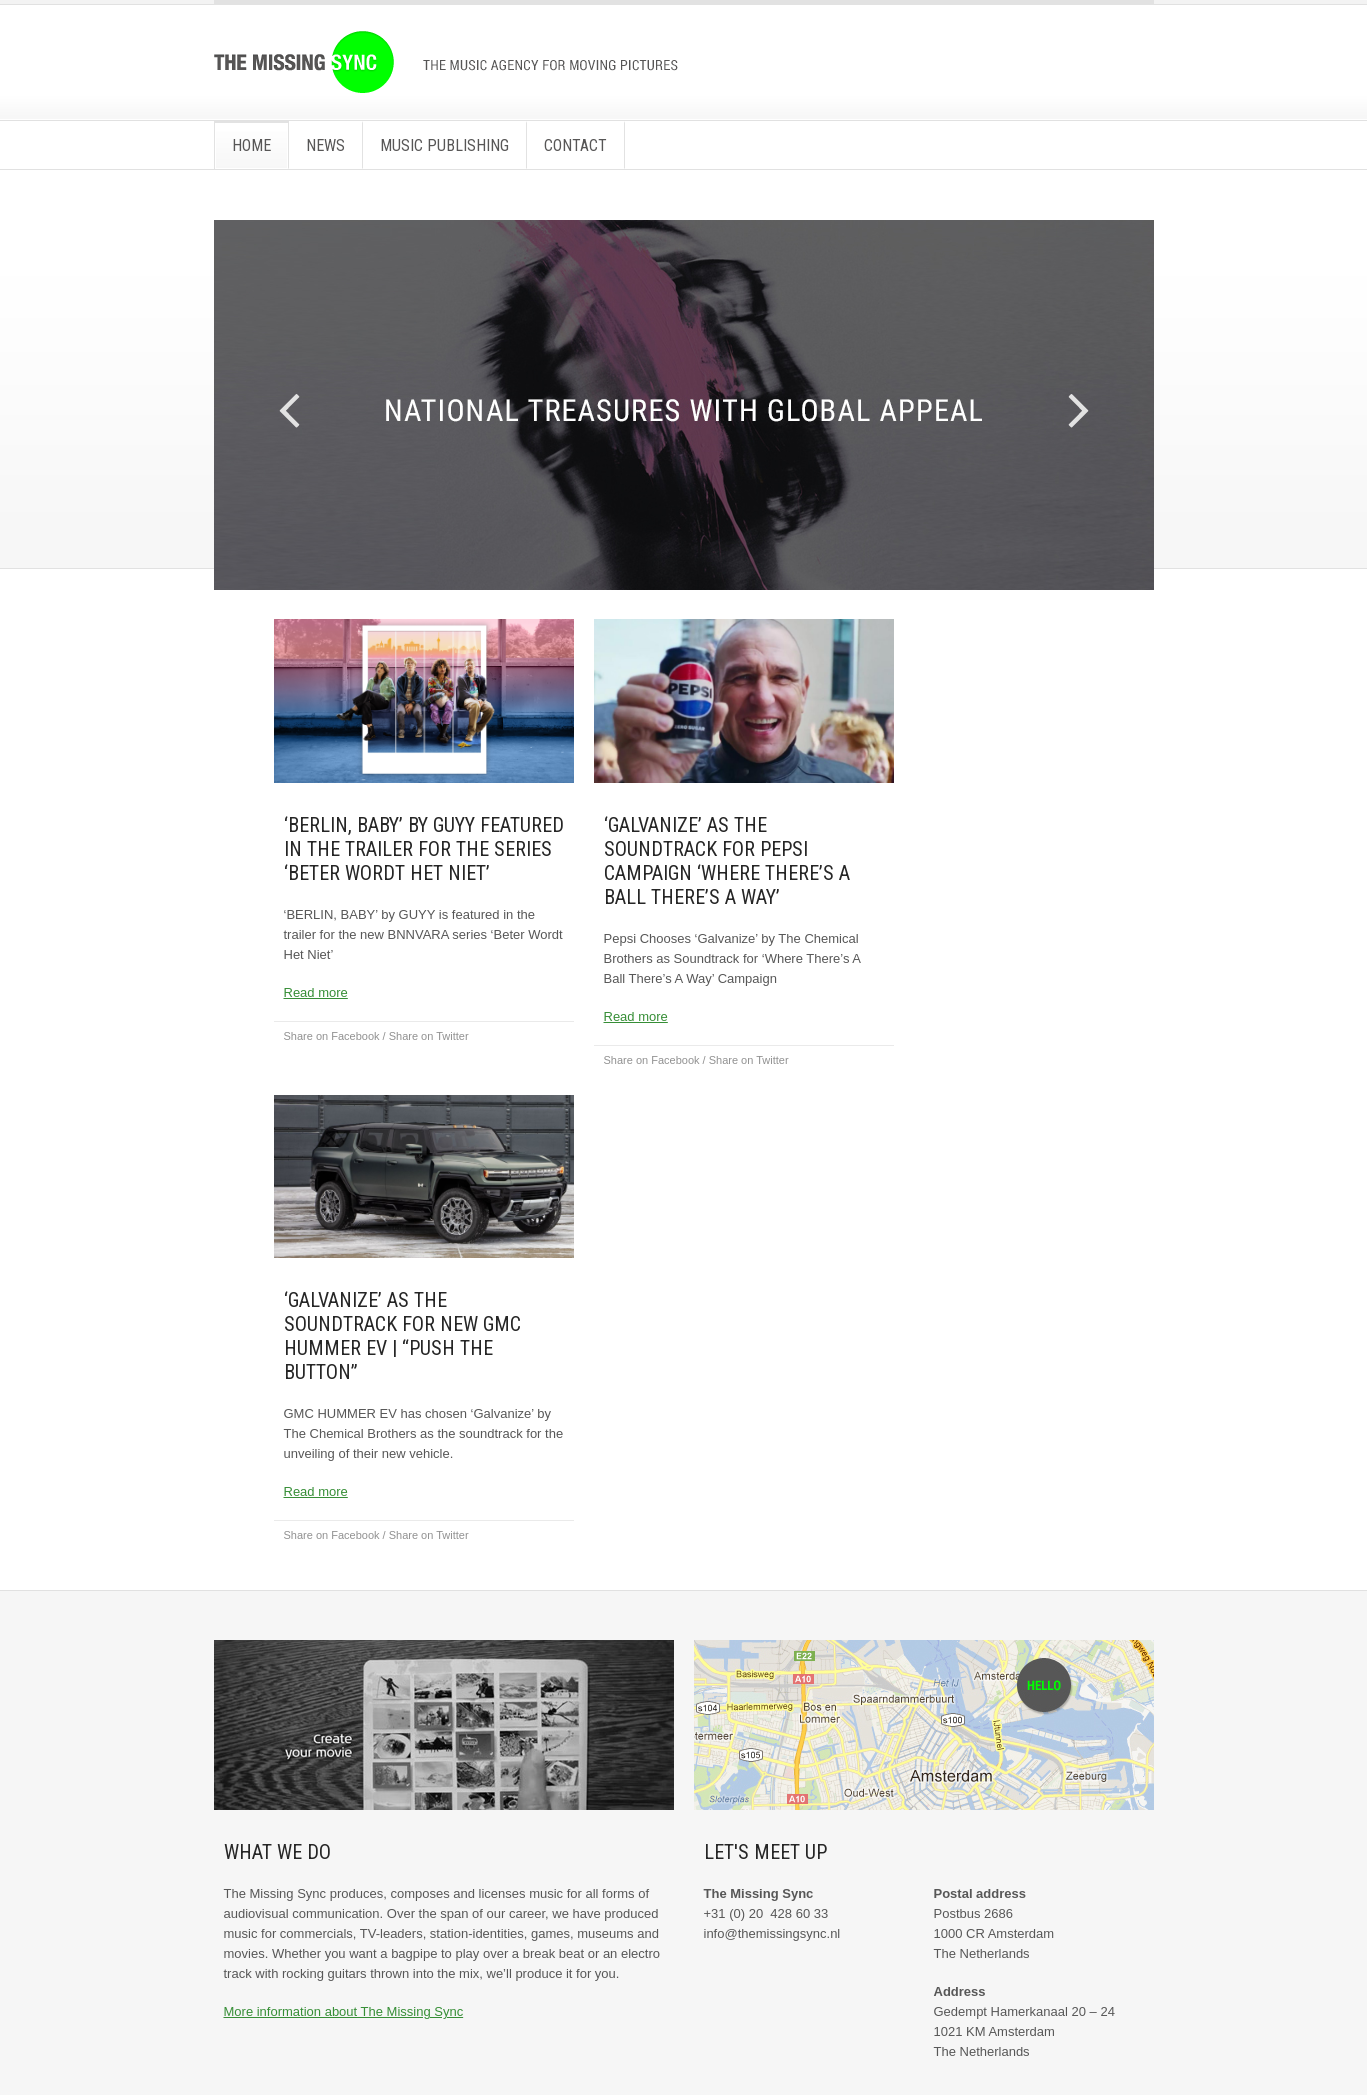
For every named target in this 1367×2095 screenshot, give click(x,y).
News (325, 145)
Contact (575, 145)
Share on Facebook (332, 1036)
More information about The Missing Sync (344, 2011)
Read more (316, 992)
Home (251, 145)
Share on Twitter (429, 1036)
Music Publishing (444, 145)
